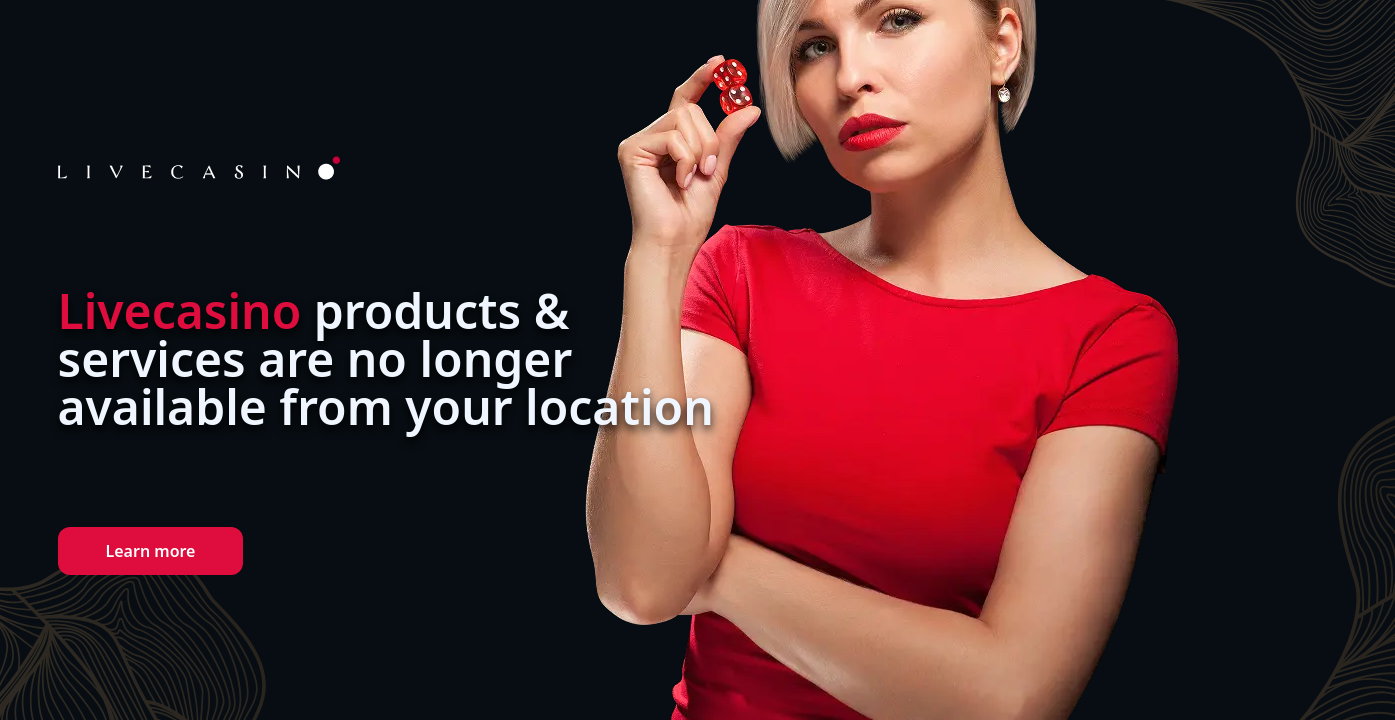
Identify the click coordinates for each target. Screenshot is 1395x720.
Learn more (151, 551)
